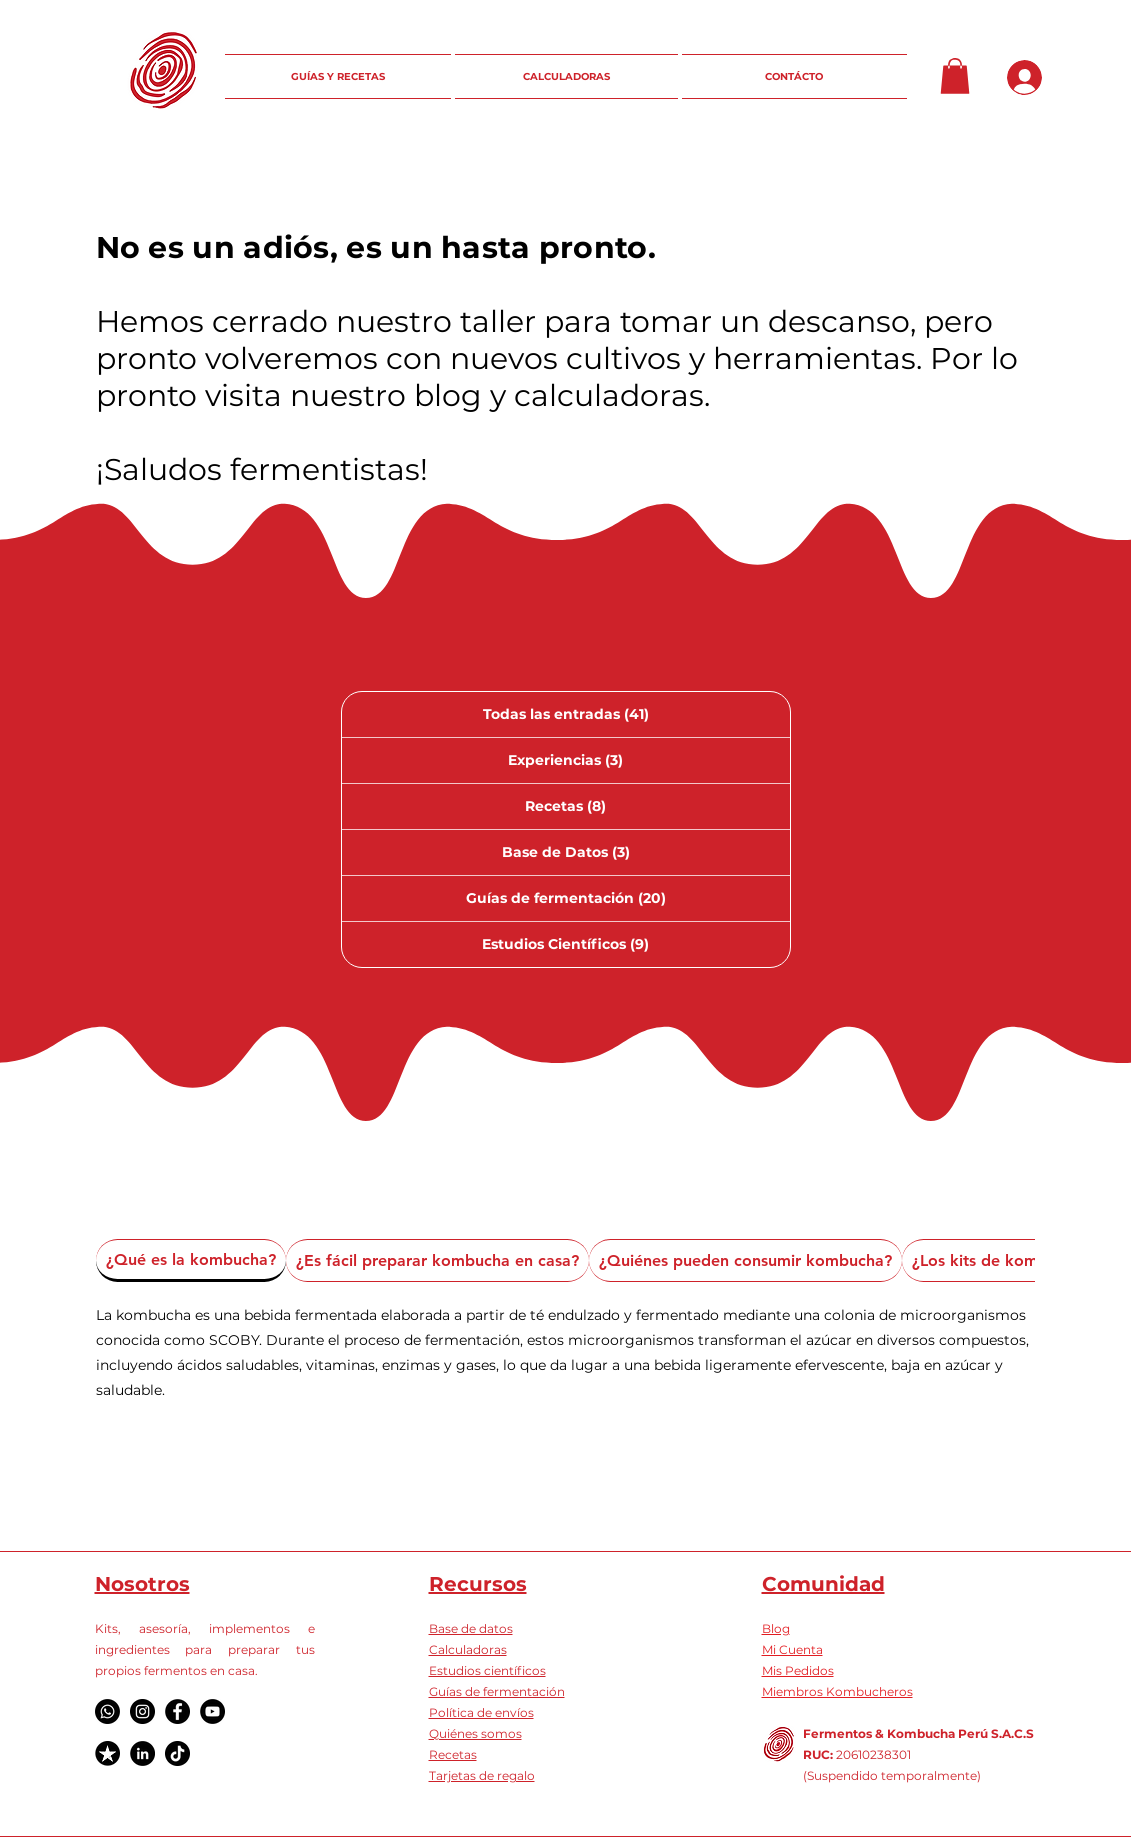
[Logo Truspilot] (107, 1753)
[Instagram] (142, 1711)
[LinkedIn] (142, 1753)
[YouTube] (212, 1711)
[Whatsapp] (107, 1711)
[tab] (191, 1260)
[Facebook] (177, 1711)
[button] (955, 76)
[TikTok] (177, 1753)
